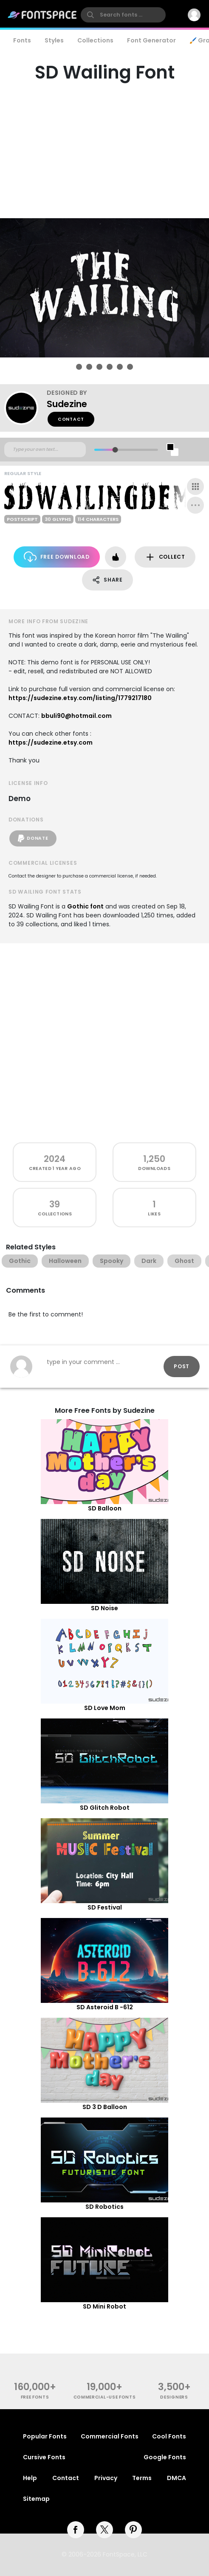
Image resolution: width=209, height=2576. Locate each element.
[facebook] (75, 2529)
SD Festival (105, 1907)
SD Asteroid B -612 (104, 2007)
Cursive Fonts (44, 2457)
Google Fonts (165, 2457)
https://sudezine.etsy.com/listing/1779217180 (80, 698)
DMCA (176, 2478)
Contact (71, 419)
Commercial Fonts (109, 2436)
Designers (174, 2397)
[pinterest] (133, 2529)
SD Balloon (104, 1508)
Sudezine (67, 404)
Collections (95, 40)
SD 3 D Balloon (104, 2107)
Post (181, 1366)
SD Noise (104, 1608)
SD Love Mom (104, 1708)
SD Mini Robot (104, 2306)
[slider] (115, 450)
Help (30, 2478)
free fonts (35, 2397)
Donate (33, 838)
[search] (123, 14)
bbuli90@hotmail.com (76, 715)
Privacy (105, 2478)
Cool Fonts (169, 2436)
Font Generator (151, 40)
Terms (142, 2478)
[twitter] (104, 2529)
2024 (54, 1159)
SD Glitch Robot (105, 1807)
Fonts (22, 40)
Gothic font (85, 906)
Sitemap (36, 2498)
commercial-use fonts (104, 2397)
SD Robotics (104, 2206)
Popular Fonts (45, 2436)
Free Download (57, 556)
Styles (54, 40)
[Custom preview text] (45, 449)
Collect (165, 557)
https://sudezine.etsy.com (50, 742)
